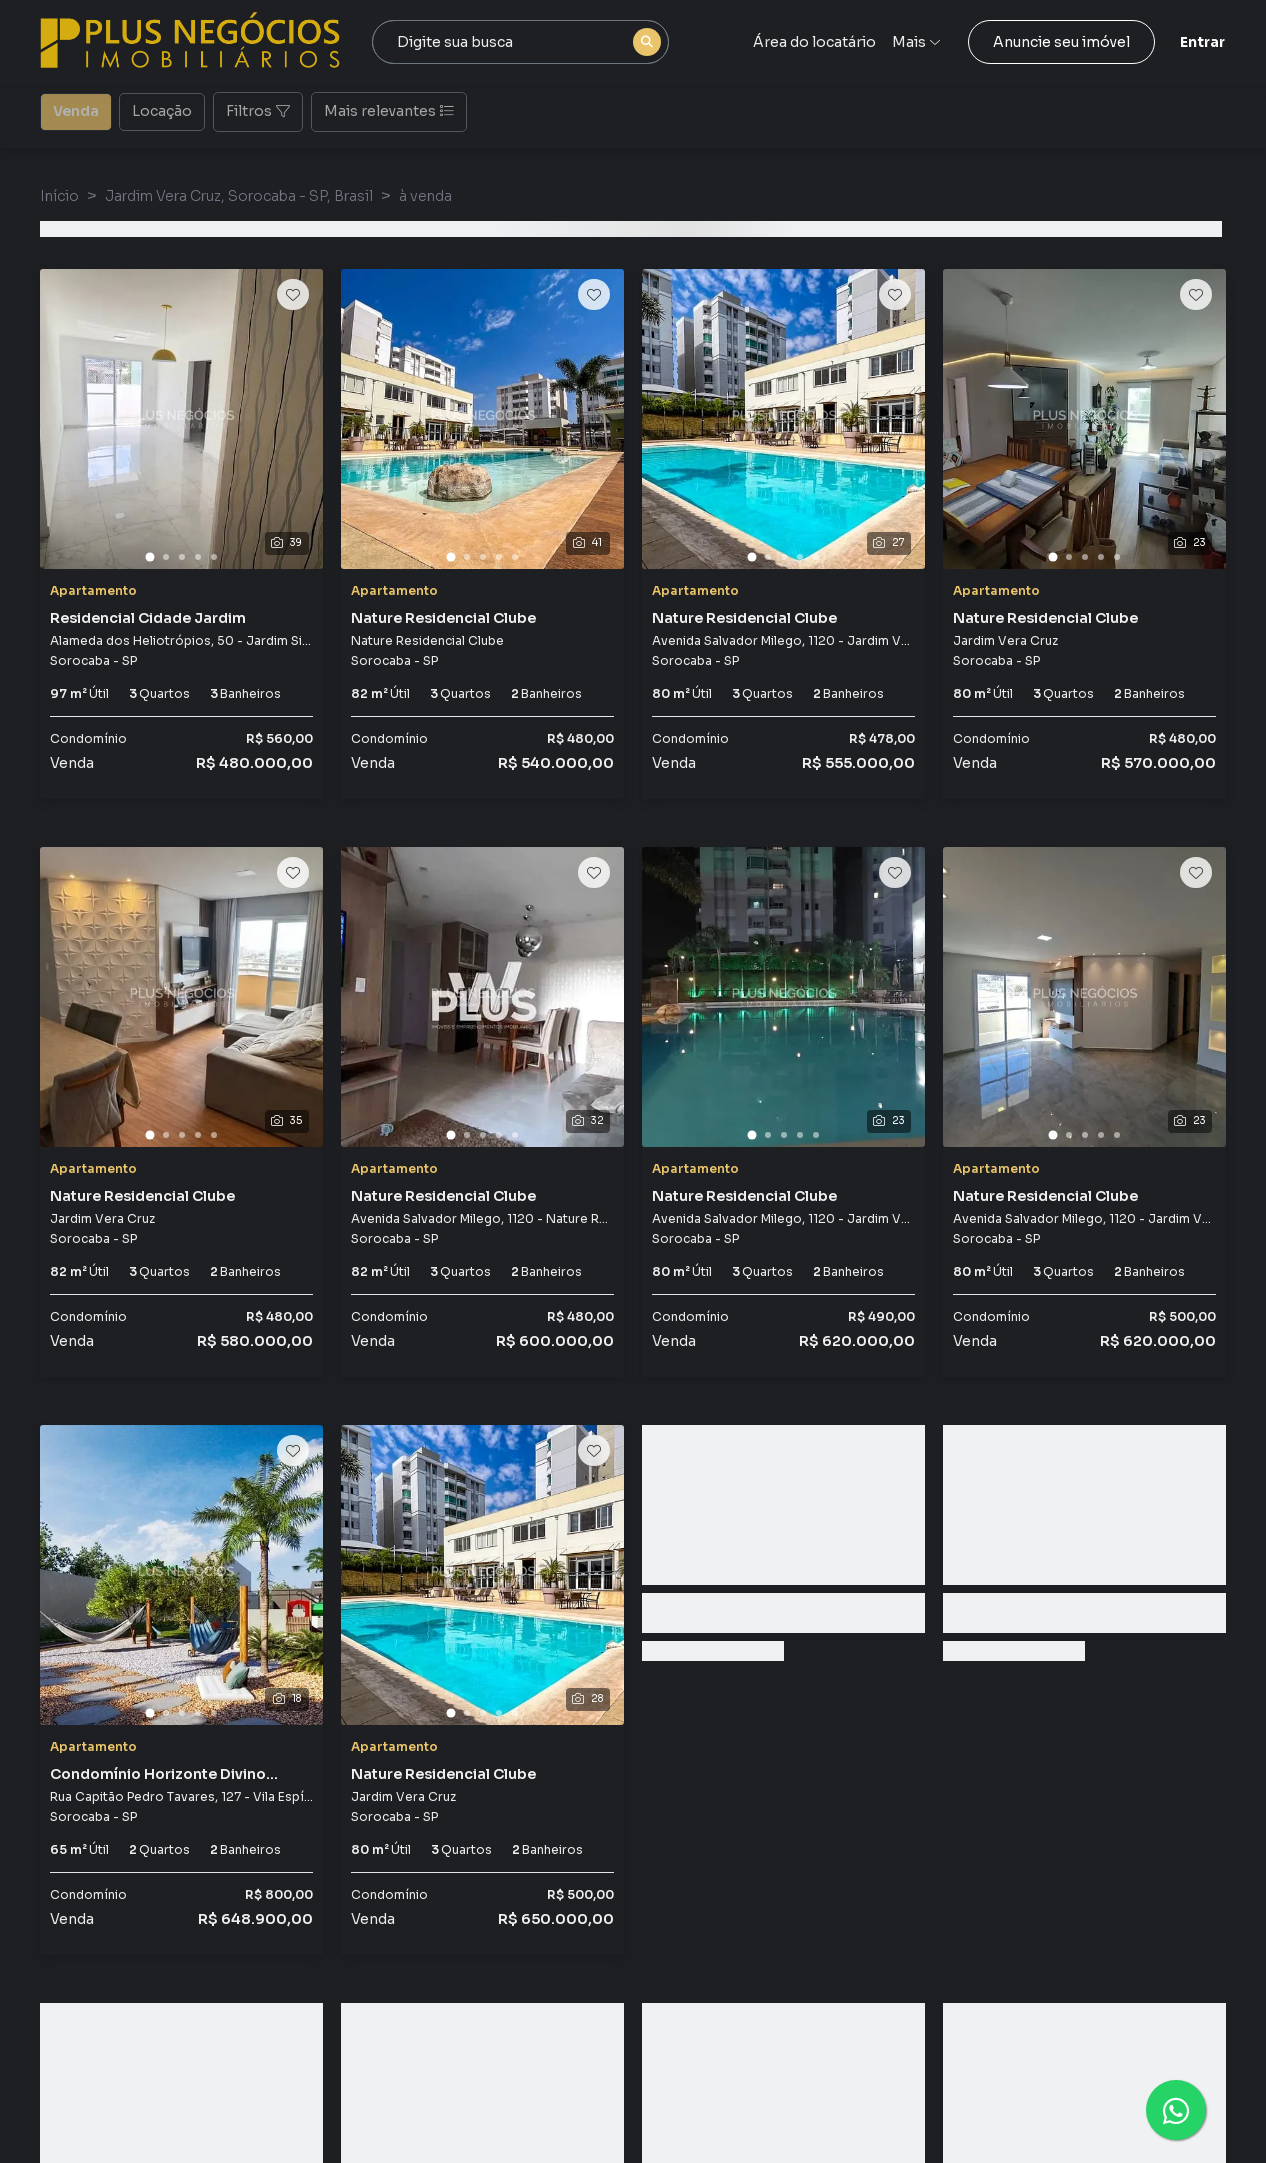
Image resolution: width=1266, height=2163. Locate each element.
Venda (76, 110)
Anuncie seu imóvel (1061, 42)
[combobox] (520, 42)
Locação (162, 110)
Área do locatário (814, 42)
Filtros (258, 111)
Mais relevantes (389, 111)
